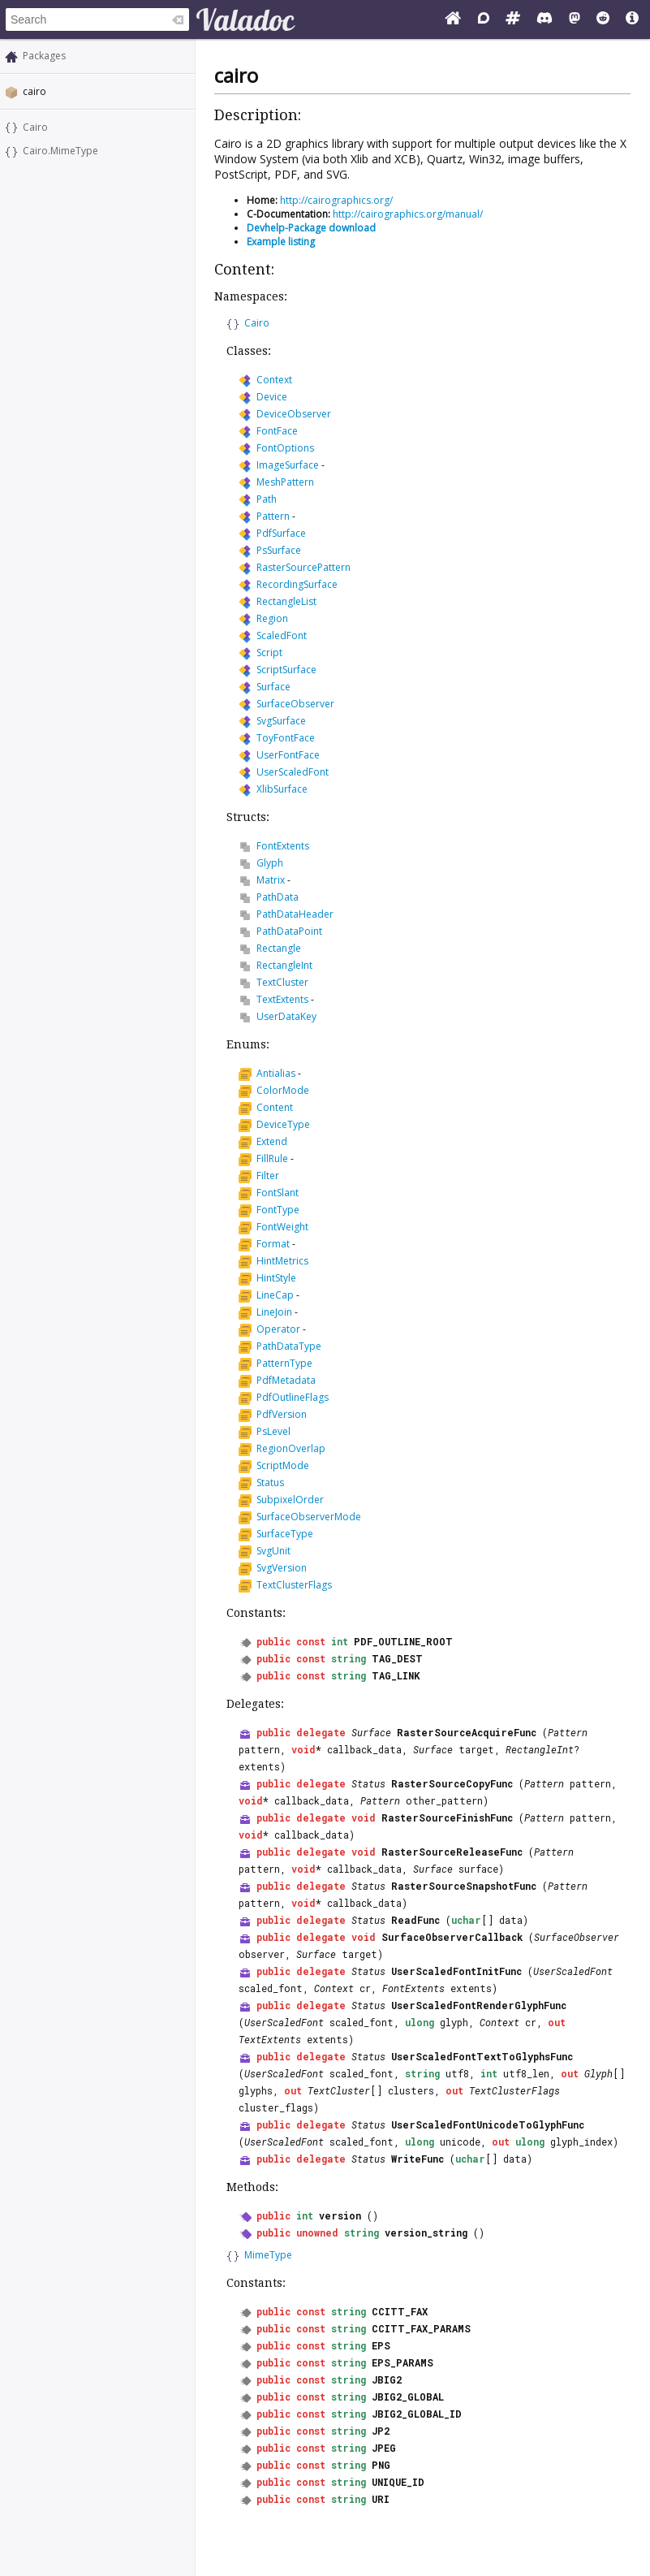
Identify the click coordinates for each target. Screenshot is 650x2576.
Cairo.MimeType (60, 151)
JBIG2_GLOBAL (408, 2396)
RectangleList (286, 601)
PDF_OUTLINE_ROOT (403, 1641)
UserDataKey (286, 1016)
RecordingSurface (297, 584)
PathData (277, 897)
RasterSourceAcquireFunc (466, 1732)
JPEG (384, 2447)
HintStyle (276, 1278)
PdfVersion (281, 1414)
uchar (466, 1919)
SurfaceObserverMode (308, 1517)
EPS (381, 2345)
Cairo (35, 127)
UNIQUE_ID (398, 2481)
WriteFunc (417, 2158)
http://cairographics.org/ (336, 200)
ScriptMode (282, 1465)
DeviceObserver (293, 414)
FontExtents (282, 846)
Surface (273, 687)
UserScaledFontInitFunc (456, 1970)
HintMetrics (282, 1261)
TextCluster (282, 982)
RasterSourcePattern (303, 567)
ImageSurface (287, 465)
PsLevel (273, 1431)
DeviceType (283, 1124)
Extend (271, 1141)
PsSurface (278, 550)
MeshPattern (285, 482)
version (340, 2215)
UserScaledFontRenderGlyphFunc (478, 2005)
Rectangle (278, 948)
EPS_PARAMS (402, 2362)
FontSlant (277, 1192)
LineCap (275, 1295)
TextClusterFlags (294, 1585)
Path (266, 499)
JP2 (381, 2430)
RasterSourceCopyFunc (452, 1783)
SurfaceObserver (295, 704)
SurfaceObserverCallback (452, 1936)
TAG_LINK (396, 1675)
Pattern (273, 516)
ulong (419, 2022)
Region (272, 618)
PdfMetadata (286, 1380)
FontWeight (282, 1227)
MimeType (268, 2255)
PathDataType (288, 1346)
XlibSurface (282, 789)
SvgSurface (281, 721)
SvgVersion (281, 1568)
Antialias (275, 1073)
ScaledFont (281, 635)
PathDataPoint (289, 931)
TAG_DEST (397, 1658)
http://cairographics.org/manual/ (408, 214)
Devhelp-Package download (311, 228)
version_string (426, 2232)
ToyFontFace (285, 738)
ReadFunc (415, 1919)
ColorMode (282, 1090)
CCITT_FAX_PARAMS (421, 2328)
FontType (277, 1210)
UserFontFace (288, 755)
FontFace (277, 431)
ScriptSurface (286, 669)
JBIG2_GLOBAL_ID (417, 2413)
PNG (381, 2464)
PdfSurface (281, 533)
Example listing (281, 242)
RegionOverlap (290, 1448)
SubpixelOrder (290, 1499)
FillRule (272, 1158)
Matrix (270, 880)
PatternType (284, 1363)
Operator (278, 1329)
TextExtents (282, 999)
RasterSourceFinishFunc (447, 1817)
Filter (267, 1175)
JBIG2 (387, 2379)
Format (273, 1244)
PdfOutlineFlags (292, 1397)
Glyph (269, 863)
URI (381, 2498)
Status (270, 1482)
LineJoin (274, 1312)
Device (271, 397)
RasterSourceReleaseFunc (452, 1851)
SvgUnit (273, 1551)
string (348, 1658)
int (339, 1641)
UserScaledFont (292, 772)
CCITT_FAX (400, 2311)
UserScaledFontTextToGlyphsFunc (482, 2056)
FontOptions (285, 448)
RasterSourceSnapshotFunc (463, 1885)
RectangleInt (284, 965)
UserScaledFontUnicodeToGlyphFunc (487, 2124)
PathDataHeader (295, 914)
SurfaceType (284, 1534)
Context (274, 380)
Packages (44, 56)
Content (274, 1107)
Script (269, 652)
